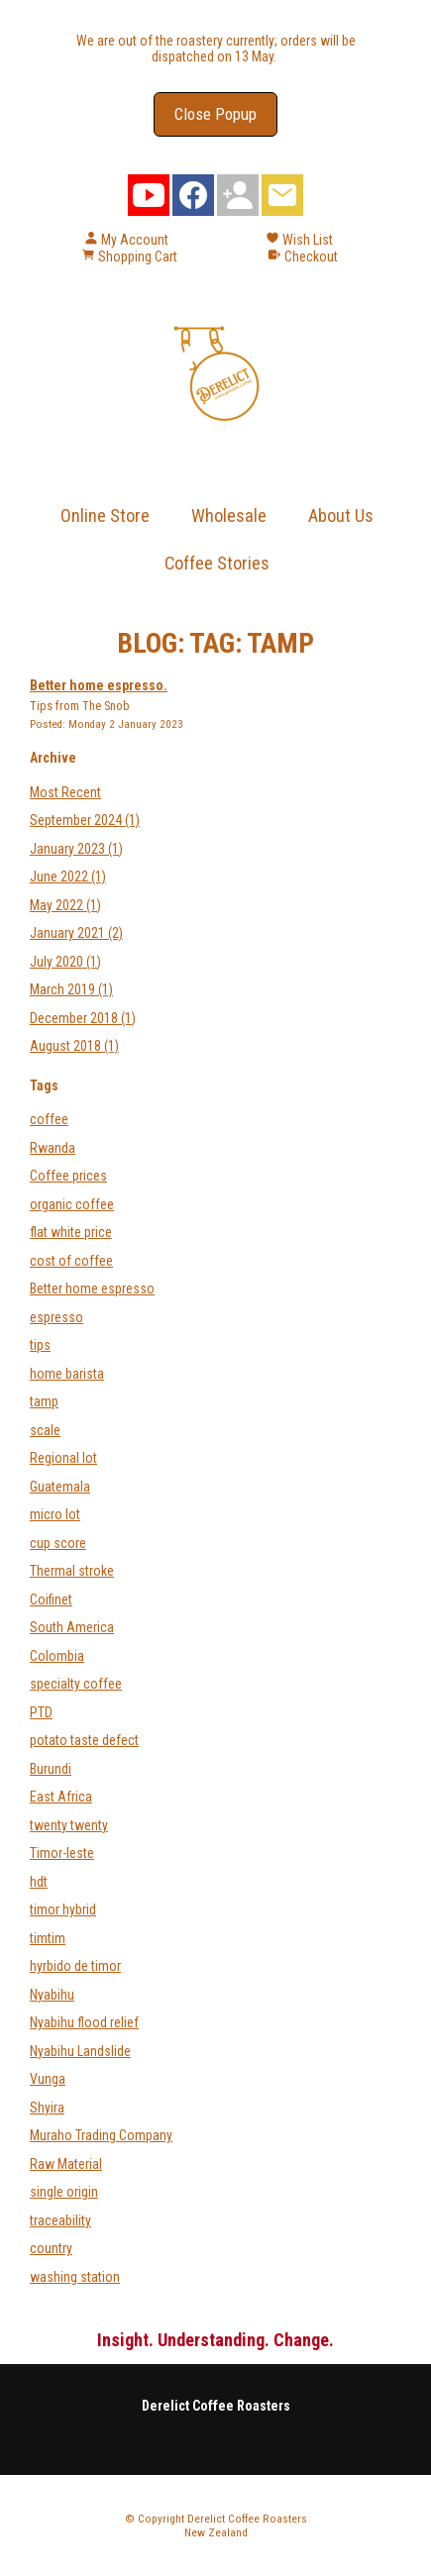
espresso (56, 1317)
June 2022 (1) (68, 876)
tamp (44, 1401)
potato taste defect (84, 1740)
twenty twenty (69, 1825)
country (51, 2248)
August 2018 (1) (74, 1046)
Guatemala (60, 1486)
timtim (47, 1938)
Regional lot (63, 1458)
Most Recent (65, 792)
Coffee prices (68, 1176)
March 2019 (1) (71, 989)
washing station (75, 2277)
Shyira (47, 2107)
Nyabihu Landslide (80, 2051)
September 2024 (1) (85, 820)
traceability (60, 2220)
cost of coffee (71, 1261)
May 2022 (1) (65, 905)
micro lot (55, 1514)
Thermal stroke (72, 1571)
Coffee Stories (216, 563)
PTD (41, 1712)
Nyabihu (52, 1995)
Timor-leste (62, 1853)
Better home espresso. (98, 685)
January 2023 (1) (76, 849)
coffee (49, 1119)
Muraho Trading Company (101, 2135)
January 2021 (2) (76, 933)
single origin (64, 2192)
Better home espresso (92, 1288)
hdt (39, 1882)
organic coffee (72, 1204)
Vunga (47, 2079)
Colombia (57, 1656)
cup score (58, 1543)
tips (40, 1345)
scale (45, 1430)
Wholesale (229, 515)
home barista (67, 1374)
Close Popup (215, 114)
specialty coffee (76, 1684)
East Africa (61, 1796)
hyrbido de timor (75, 1966)
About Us (341, 515)
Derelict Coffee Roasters (247, 2518)
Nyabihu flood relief (84, 2022)
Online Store (105, 515)
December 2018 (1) (83, 1018)
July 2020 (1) (65, 962)
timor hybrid (63, 1909)
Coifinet (51, 1599)
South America (72, 1627)
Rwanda (52, 1148)
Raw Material (66, 2164)
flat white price (71, 1232)
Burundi (50, 1769)
